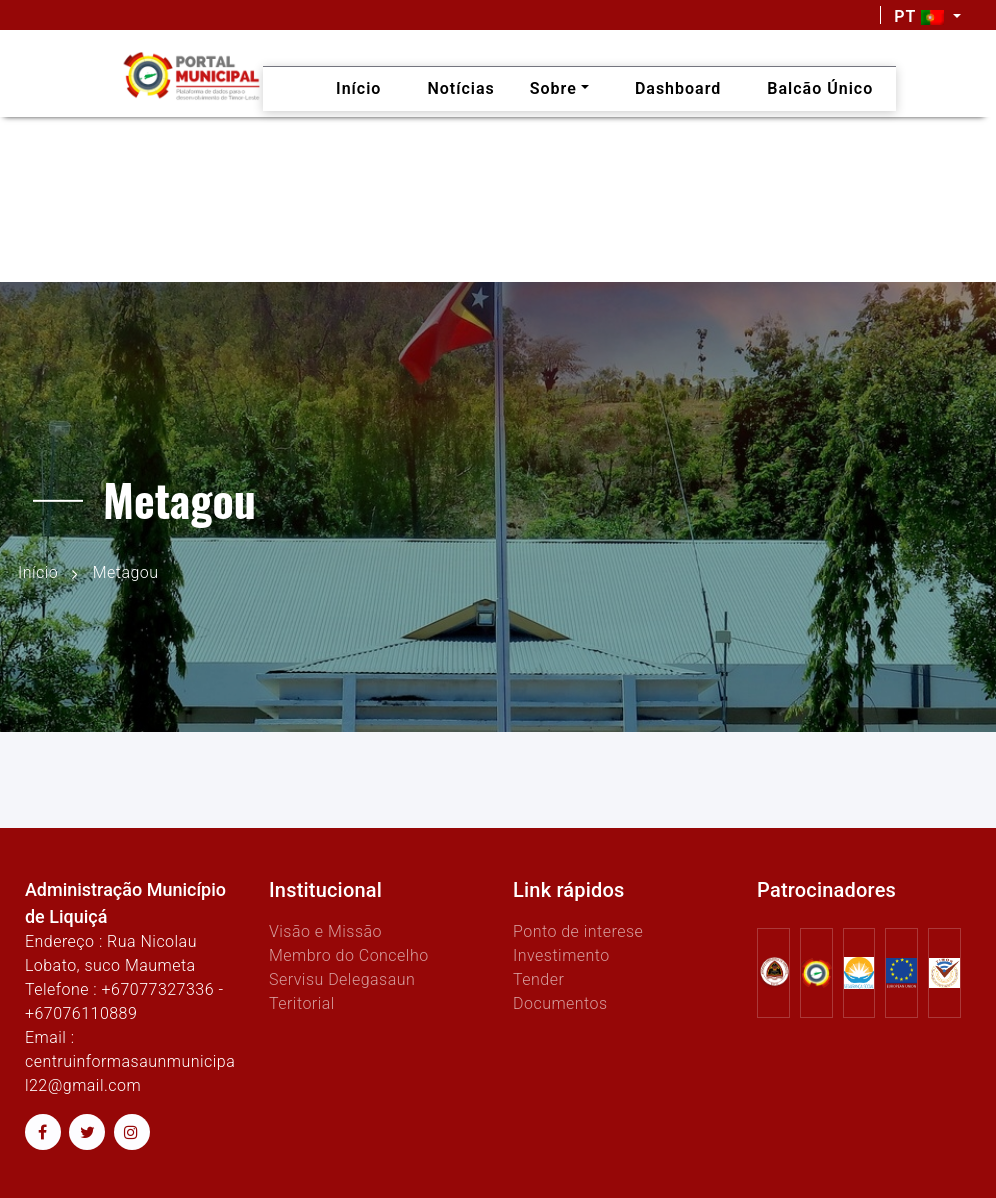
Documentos (560, 1003)
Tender (538, 979)
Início (38, 572)
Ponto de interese (578, 931)
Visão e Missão (325, 931)
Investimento (561, 955)
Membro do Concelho (349, 955)
